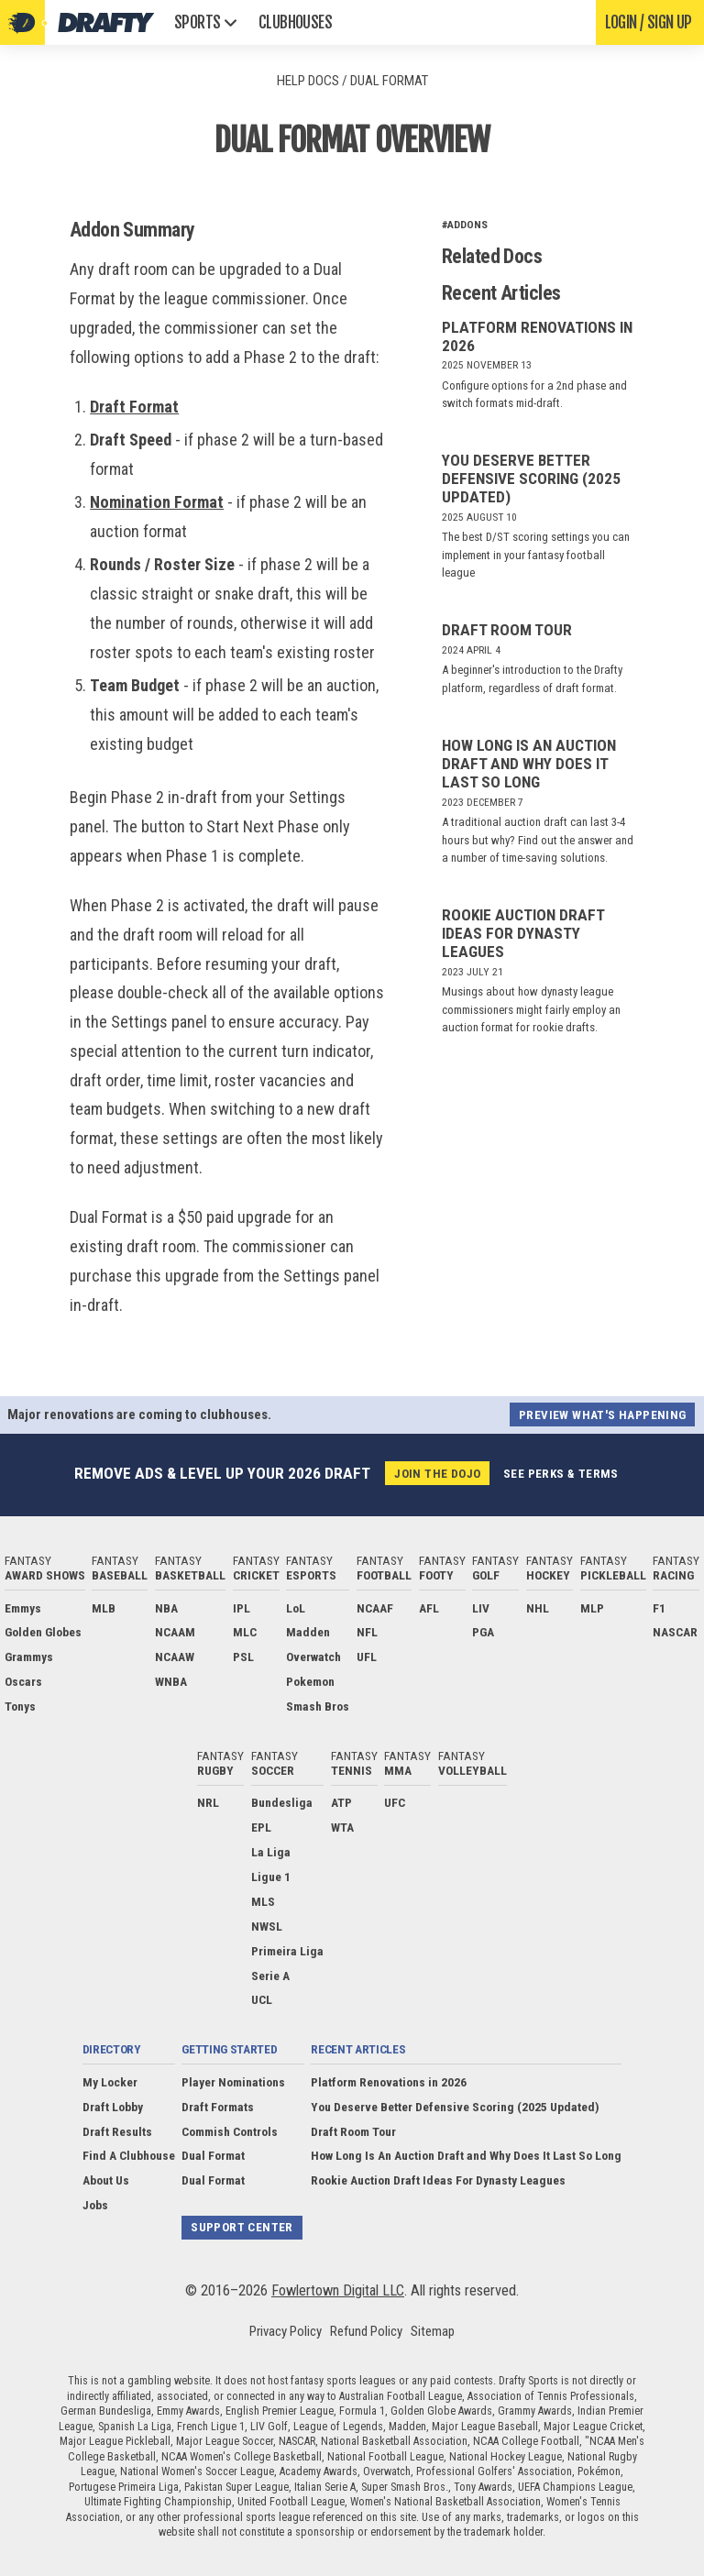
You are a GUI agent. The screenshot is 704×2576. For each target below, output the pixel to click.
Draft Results (117, 2131)
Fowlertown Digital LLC (337, 2290)
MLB (104, 1608)
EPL (261, 1827)
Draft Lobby (112, 2106)
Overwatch (313, 1656)
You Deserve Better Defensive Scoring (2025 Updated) (531, 478)
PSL (243, 1656)
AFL (429, 1608)
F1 (659, 1608)
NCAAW (174, 1656)
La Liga (271, 1851)
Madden (308, 1632)
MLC (245, 1632)
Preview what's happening (602, 1415)
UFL (367, 1656)
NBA (166, 1608)
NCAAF (375, 1608)
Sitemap (433, 2331)
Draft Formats (218, 2106)
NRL (208, 1803)
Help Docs (308, 80)
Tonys (20, 1706)
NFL (367, 1632)
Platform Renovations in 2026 (389, 2082)
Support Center (242, 2227)
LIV (481, 1608)
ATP (341, 1803)
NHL (537, 1608)
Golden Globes (43, 1632)
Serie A (270, 1975)
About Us (105, 2180)
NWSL (266, 1926)
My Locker (110, 2082)
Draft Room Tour (507, 630)
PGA (483, 1632)
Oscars (23, 1681)
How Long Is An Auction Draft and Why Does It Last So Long (529, 763)
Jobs (95, 2204)
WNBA (171, 1681)
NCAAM (175, 1632)
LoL (295, 1608)
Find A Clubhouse (128, 2156)
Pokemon (310, 1681)
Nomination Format (157, 502)
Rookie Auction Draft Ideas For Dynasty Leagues (523, 933)
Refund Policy (366, 2331)
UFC (394, 1803)
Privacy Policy (285, 2331)
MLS (263, 1901)
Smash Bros (317, 1706)
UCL (261, 2000)
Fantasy (45, 1567)
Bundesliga (282, 1803)
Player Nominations (233, 2082)
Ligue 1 (271, 1876)
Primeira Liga (287, 1950)
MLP (592, 1608)
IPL (241, 1608)
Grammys (29, 1656)
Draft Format (134, 406)
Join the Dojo (437, 1474)
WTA (342, 1827)
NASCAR (675, 1632)
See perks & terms (561, 1474)
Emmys (23, 1608)
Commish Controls (230, 2131)
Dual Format (213, 2156)
